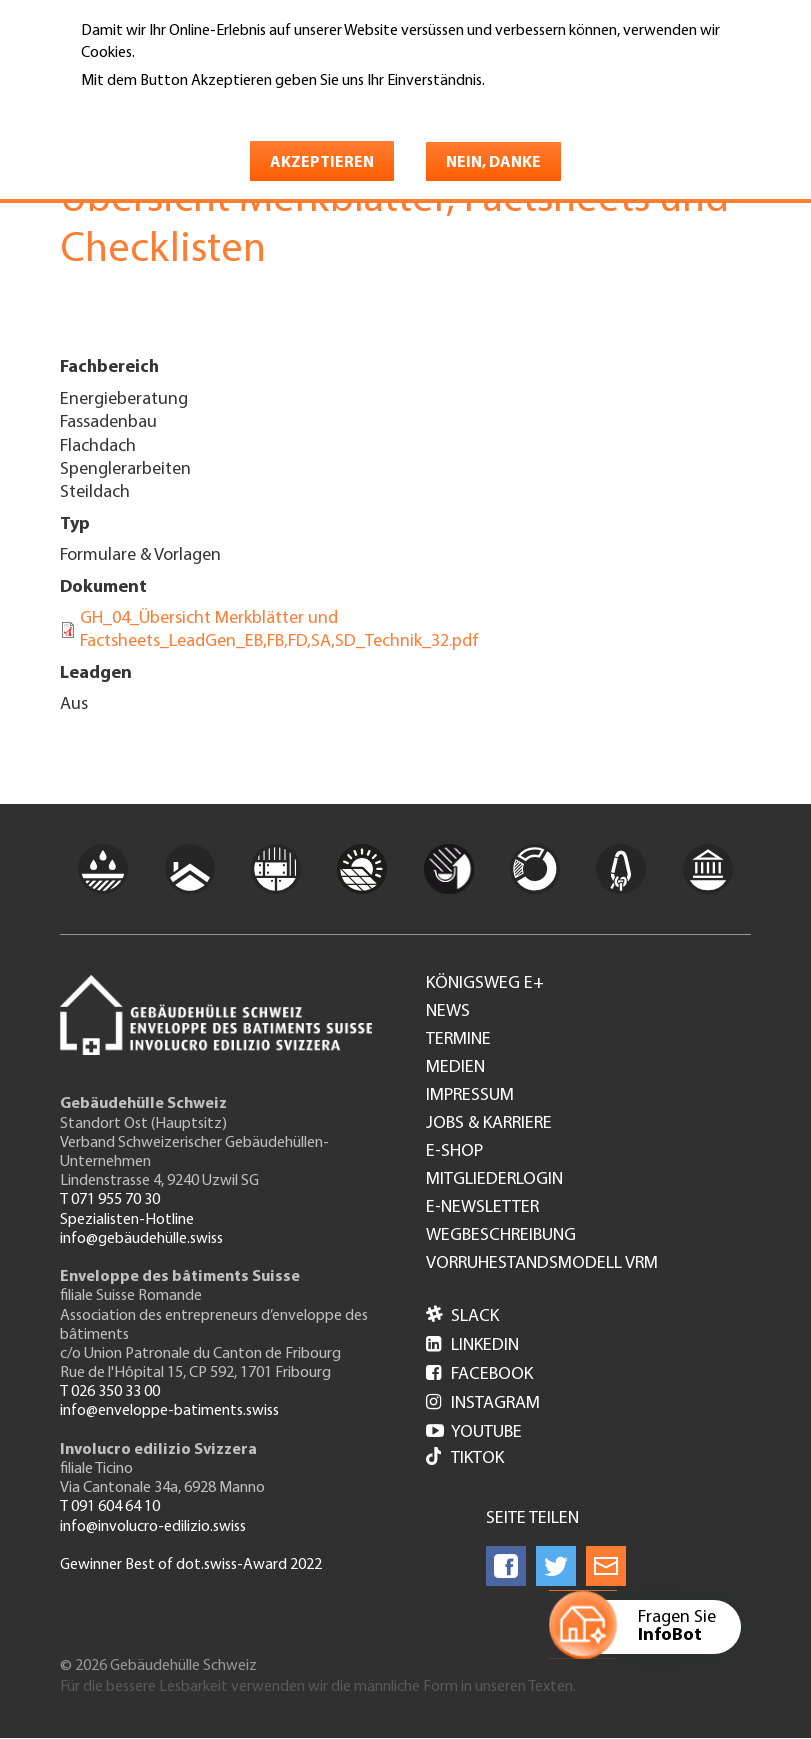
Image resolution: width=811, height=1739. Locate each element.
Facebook (479, 1374)
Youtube (474, 1432)
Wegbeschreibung (501, 1236)
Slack (462, 1316)
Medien (455, 1068)
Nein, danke (493, 163)
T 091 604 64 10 (110, 1507)
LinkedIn (472, 1345)
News (448, 1012)
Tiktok (465, 1458)
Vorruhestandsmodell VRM (542, 1264)
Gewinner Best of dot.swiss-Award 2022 (191, 1565)
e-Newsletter (482, 1208)
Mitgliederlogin (494, 1180)
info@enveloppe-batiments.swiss (169, 1411)
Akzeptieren (322, 163)
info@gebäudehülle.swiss (141, 1239)
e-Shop (454, 1152)
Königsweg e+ (485, 984)
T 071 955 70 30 (110, 1200)
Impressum (470, 1096)
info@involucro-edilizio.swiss (153, 1527)
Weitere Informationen (167, 109)
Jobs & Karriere (489, 1124)
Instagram (483, 1403)
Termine (458, 1040)
